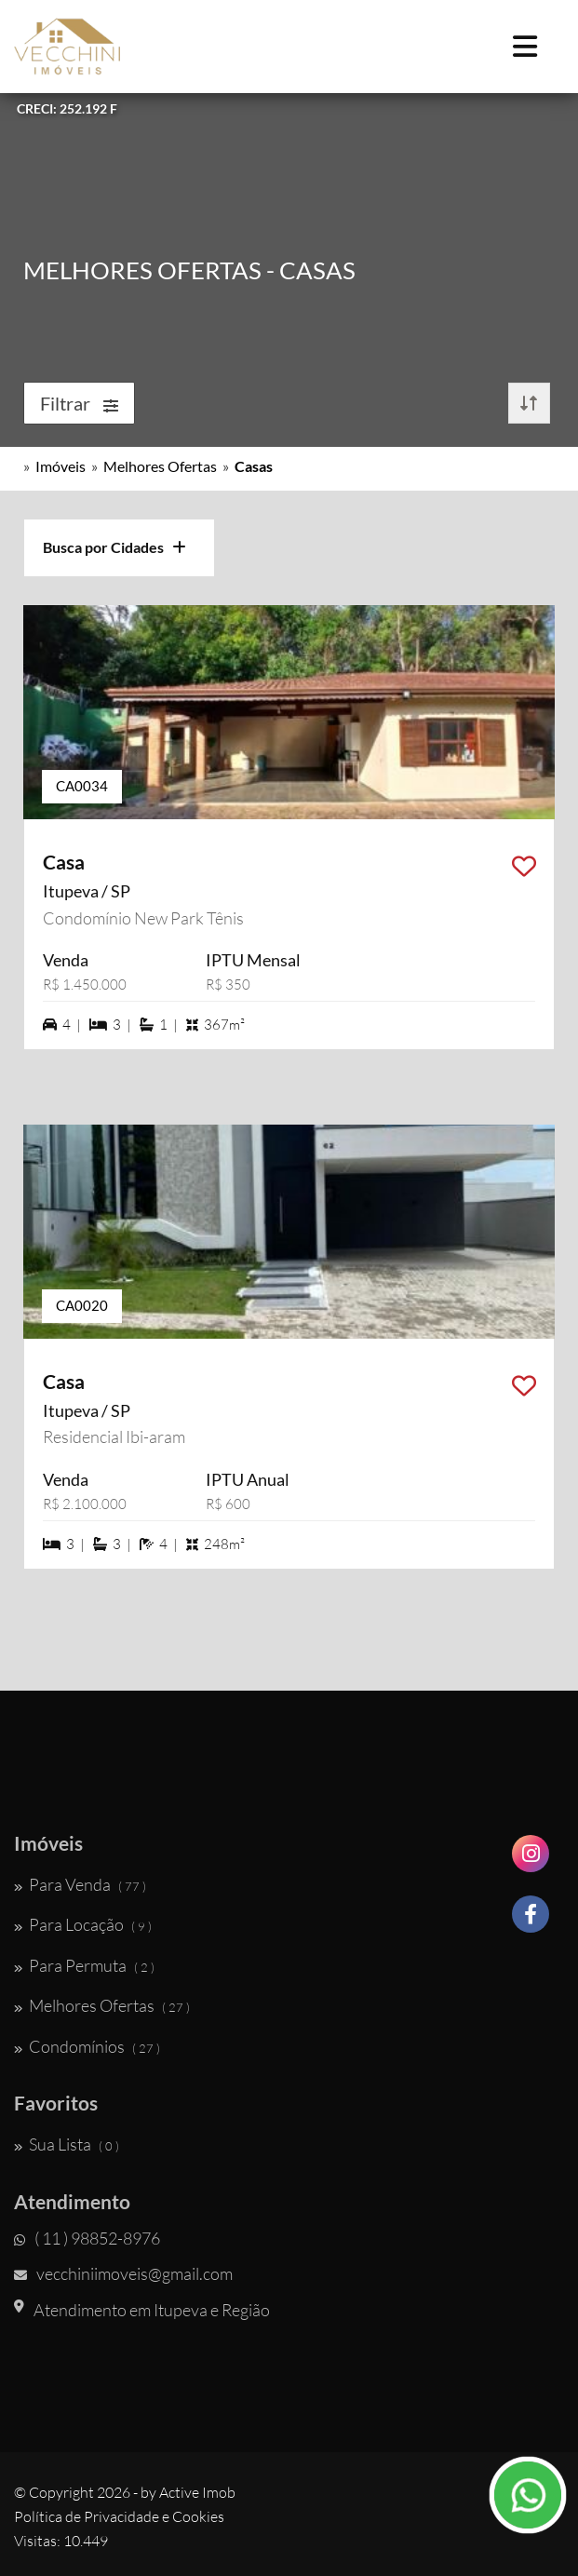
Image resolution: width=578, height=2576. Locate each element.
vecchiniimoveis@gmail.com (123, 2273)
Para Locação (83, 1924)
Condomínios (87, 2046)
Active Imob (197, 2492)
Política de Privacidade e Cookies (119, 2516)
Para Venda (80, 1884)
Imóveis (60, 466)
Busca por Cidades (114, 547)
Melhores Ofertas (160, 466)
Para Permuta (84, 1965)
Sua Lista (66, 2144)
